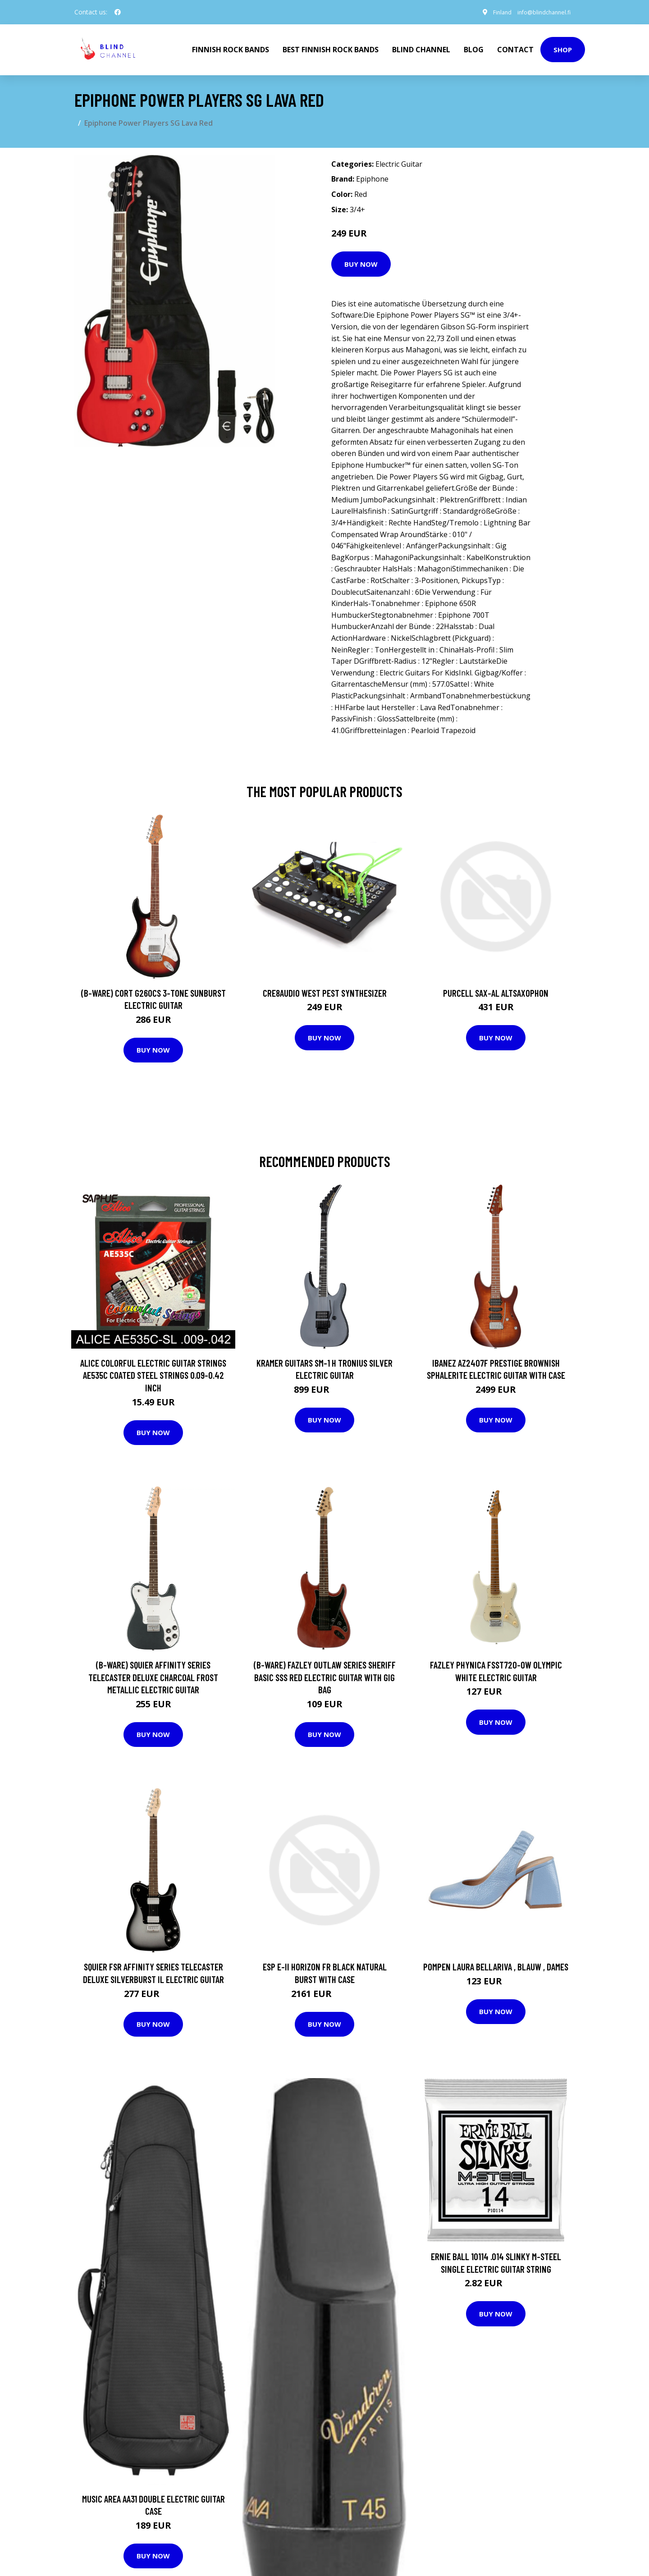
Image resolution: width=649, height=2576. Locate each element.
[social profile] (117, 12)
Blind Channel (421, 48)
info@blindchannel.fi (538, 12)
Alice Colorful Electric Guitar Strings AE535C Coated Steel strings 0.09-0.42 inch (153, 1372)
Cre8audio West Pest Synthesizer (325, 989)
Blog (474, 48)
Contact (515, 48)
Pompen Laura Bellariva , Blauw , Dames (495, 1963)
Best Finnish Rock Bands (331, 48)
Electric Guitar (398, 161)
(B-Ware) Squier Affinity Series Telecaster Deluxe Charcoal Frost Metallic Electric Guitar (153, 1674)
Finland (490, 12)
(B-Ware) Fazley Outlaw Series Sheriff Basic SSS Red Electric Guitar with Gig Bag (325, 1674)
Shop (562, 47)
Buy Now (361, 260)
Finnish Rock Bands (230, 48)
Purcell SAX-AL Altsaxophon (495, 989)
